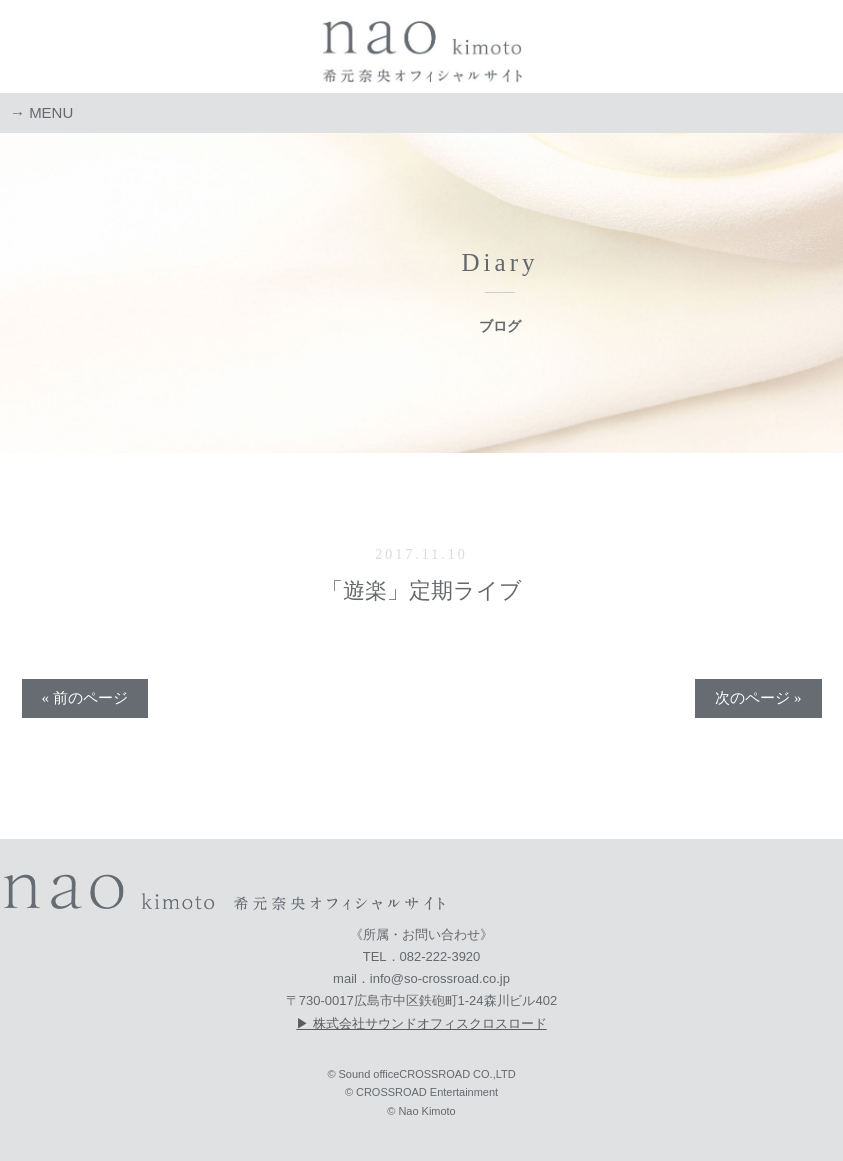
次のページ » (758, 698)
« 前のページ (85, 698)
